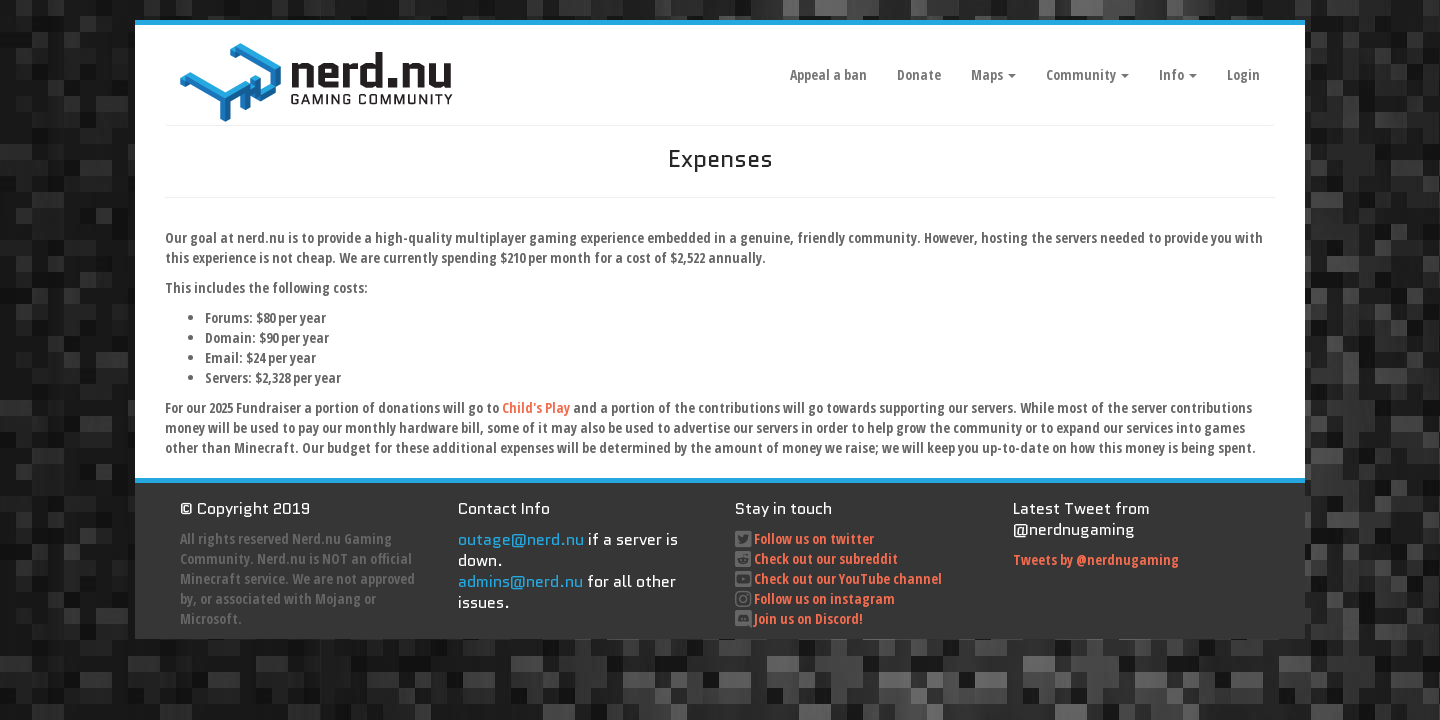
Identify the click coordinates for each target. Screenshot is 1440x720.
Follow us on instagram (824, 598)
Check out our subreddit (826, 558)
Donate (919, 74)
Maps (993, 74)
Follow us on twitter (814, 538)
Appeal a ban (828, 74)
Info (1178, 74)
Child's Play (536, 407)
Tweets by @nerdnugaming (1096, 559)
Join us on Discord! (808, 618)
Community (1087, 74)
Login (1243, 74)
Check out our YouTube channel (848, 578)
